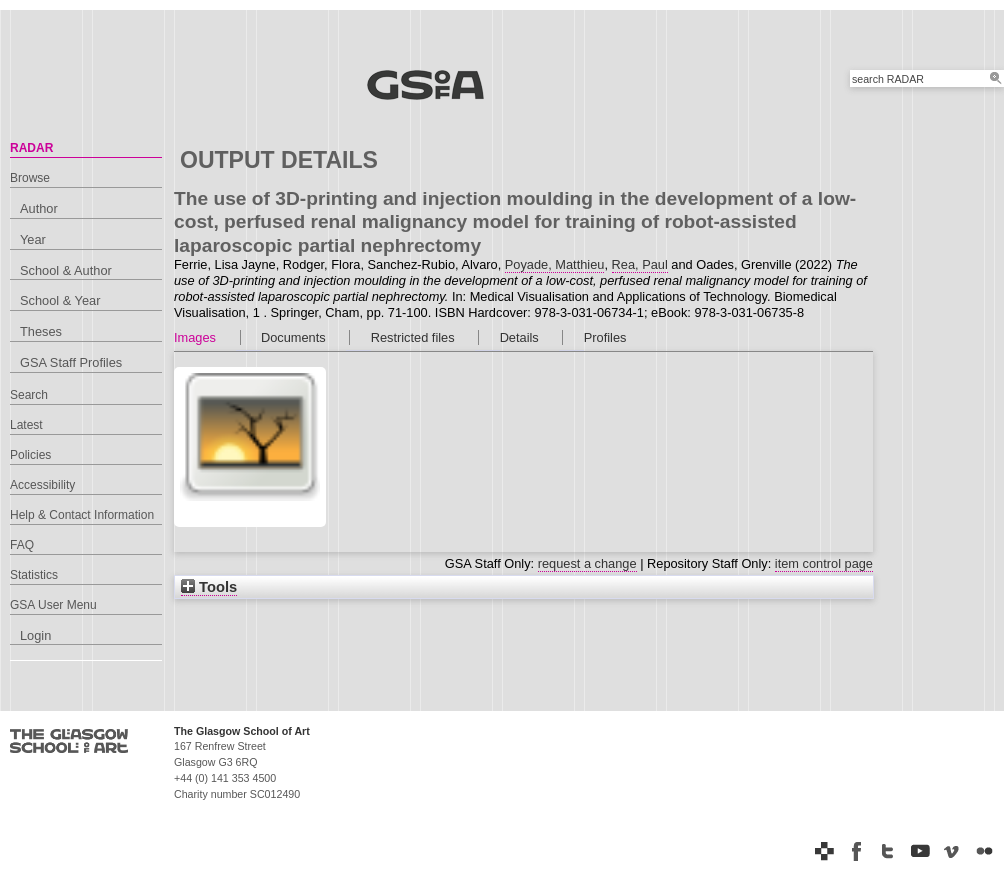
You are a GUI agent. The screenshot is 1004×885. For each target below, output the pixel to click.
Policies (30, 455)
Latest (26, 425)
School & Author (66, 270)
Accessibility (42, 485)
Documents (293, 337)
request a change (587, 563)
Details (519, 337)
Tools (209, 587)
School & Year (60, 300)
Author (39, 208)
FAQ (22, 545)
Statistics (34, 575)
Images (195, 337)
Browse (30, 178)
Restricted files (413, 337)
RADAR (31, 148)
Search (29, 395)
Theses (41, 331)
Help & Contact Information (82, 515)
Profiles (605, 337)
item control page (824, 563)
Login (35, 635)
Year (33, 239)
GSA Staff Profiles (71, 362)
